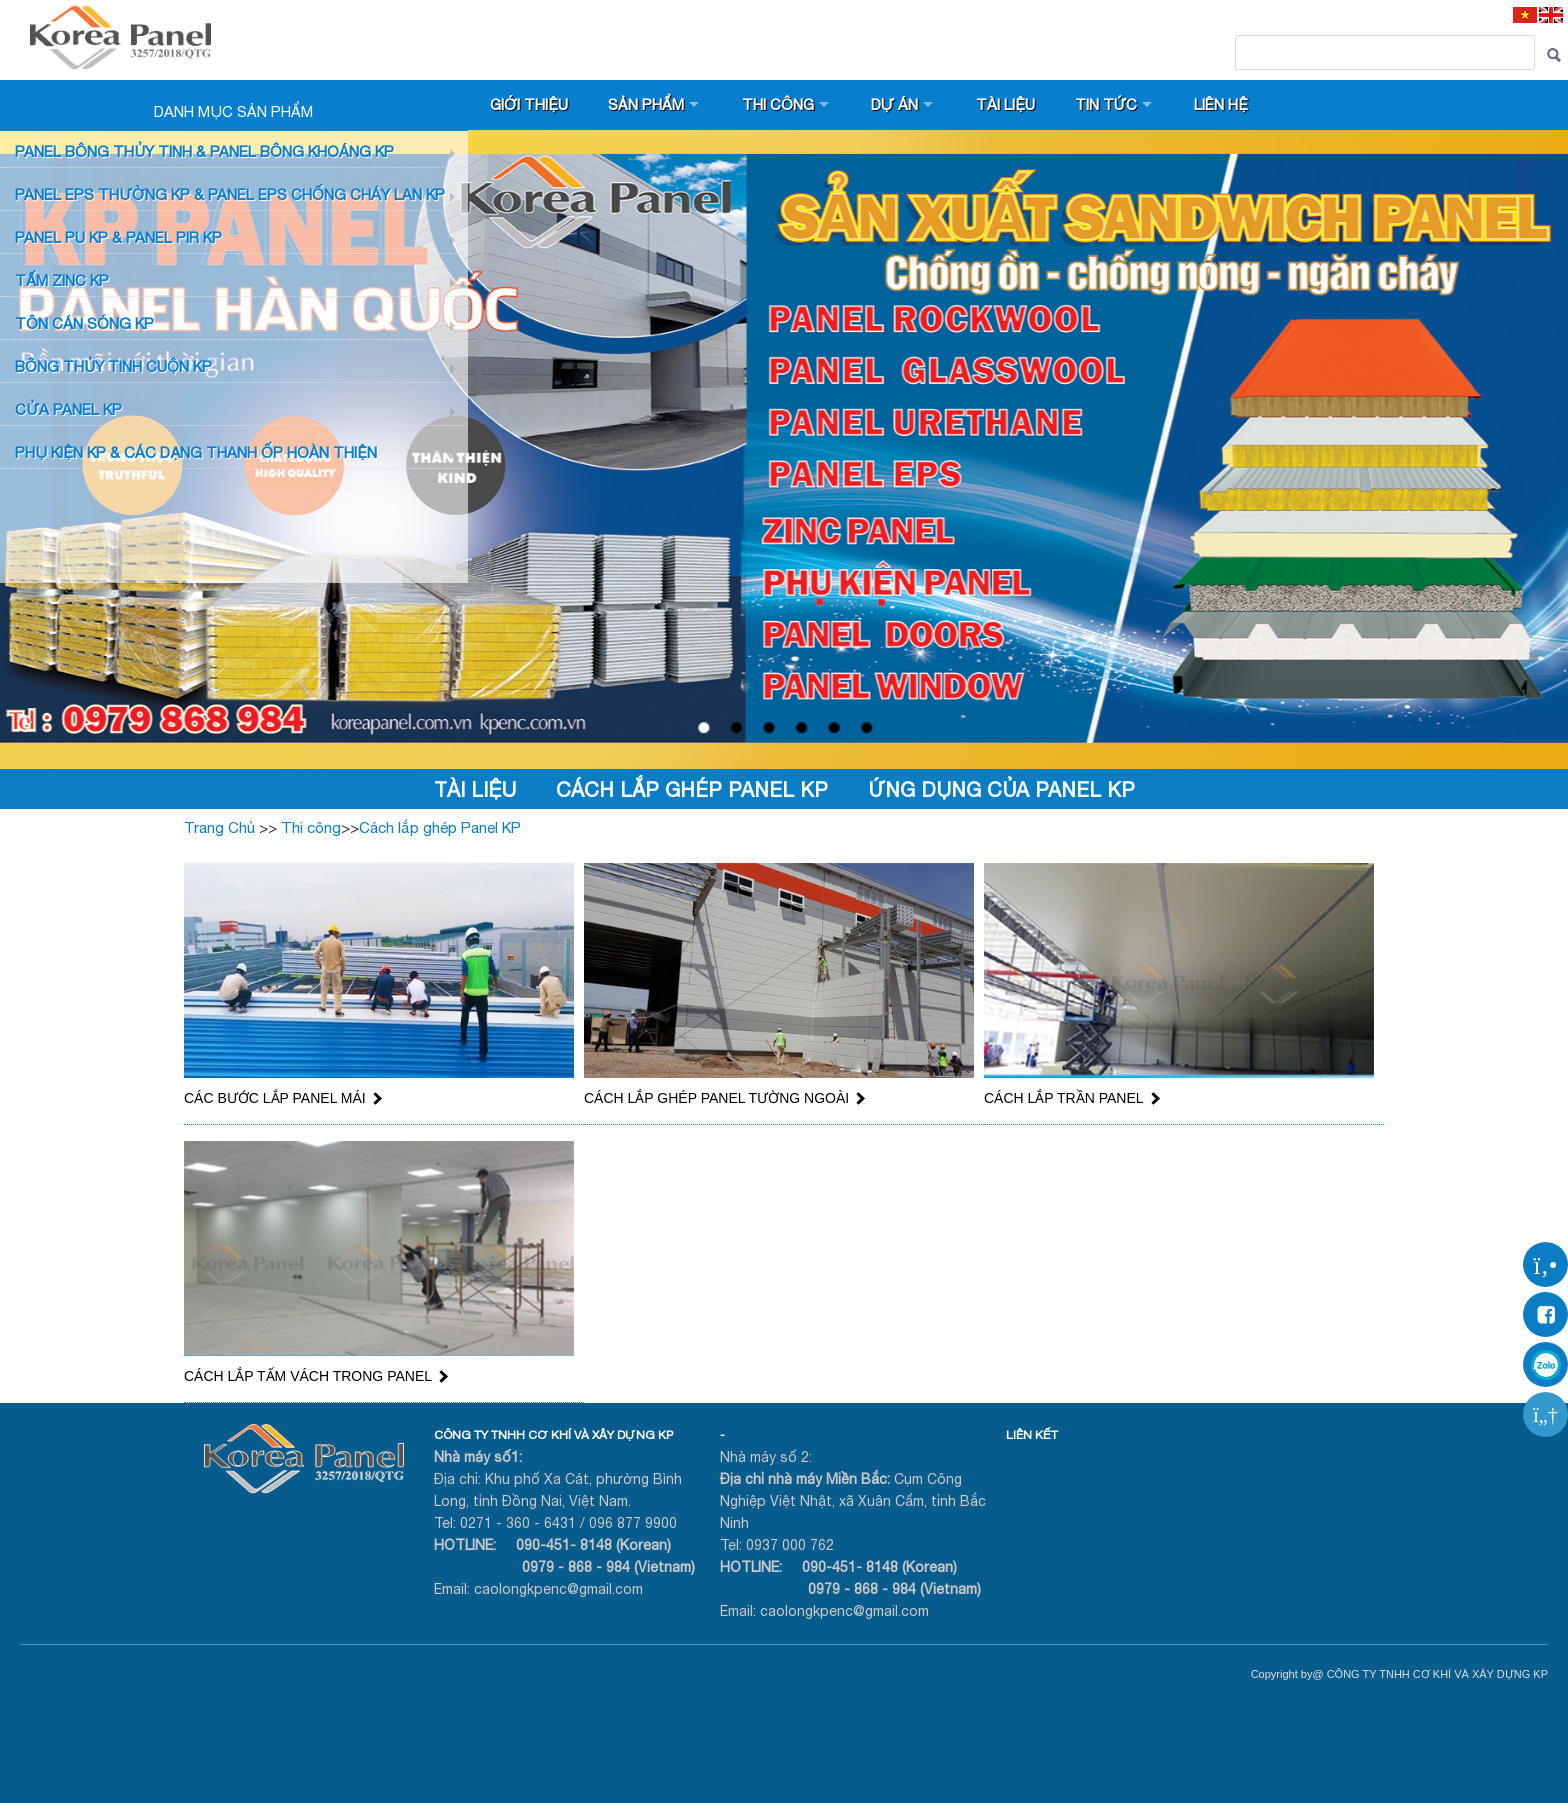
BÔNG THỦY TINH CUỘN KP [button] (113, 366)
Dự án (897, 104)
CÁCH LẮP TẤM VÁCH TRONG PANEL (315, 1376)
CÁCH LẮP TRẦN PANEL (1071, 1098)
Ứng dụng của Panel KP (1001, 789)
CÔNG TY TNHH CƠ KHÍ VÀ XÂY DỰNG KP (553, 1435)
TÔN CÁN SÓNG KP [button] (84, 323)
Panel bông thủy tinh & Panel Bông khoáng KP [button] (204, 151)
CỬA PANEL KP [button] (68, 409)
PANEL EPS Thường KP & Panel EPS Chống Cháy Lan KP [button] (230, 194)
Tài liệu (1008, 104)
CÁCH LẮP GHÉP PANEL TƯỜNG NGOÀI (723, 1098)
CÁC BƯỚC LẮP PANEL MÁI (282, 1098)
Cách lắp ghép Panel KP (692, 789)
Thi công (779, 104)
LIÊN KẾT (1032, 1435)
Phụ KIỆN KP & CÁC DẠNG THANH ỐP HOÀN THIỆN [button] (196, 452)
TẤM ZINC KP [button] (62, 280)
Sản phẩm (647, 104)
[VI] (1525, 14)
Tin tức (1109, 104)
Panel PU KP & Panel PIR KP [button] (118, 237)
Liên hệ (1225, 104)
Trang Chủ (219, 827)
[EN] (1551, 14)
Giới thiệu (529, 104)
